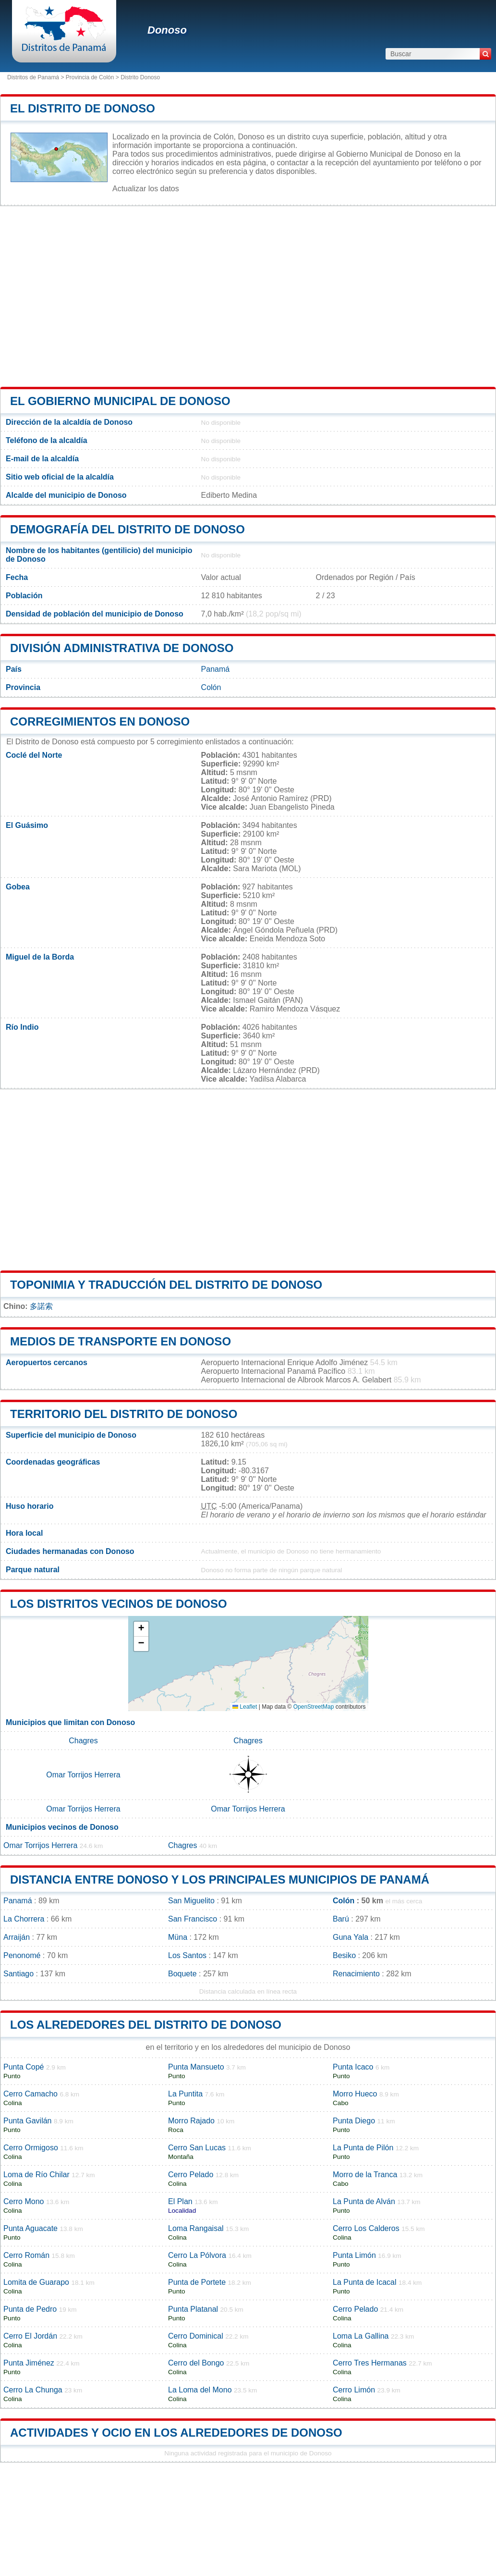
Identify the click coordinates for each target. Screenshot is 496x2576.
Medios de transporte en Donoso (120, 1341)
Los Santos (187, 1955)
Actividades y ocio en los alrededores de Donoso (176, 2432)
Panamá (215, 669)
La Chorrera (23, 1919)
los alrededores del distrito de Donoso (145, 2024)
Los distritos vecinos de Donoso (118, 1603)
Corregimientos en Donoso (100, 721)
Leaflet (244, 1706)
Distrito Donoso (140, 77)
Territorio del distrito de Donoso (123, 1413)
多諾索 (41, 1306)
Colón (211, 687)
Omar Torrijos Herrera (83, 1775)
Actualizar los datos (145, 189)
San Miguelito (191, 1901)
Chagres (83, 1741)
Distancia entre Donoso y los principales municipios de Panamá (219, 1879)
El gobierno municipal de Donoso (120, 400)
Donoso (167, 30)
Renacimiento (356, 1974)
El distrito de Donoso (82, 108)
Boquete (182, 1974)
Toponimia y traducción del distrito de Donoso (166, 1284)
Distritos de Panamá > (36, 77)
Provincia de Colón (90, 77)
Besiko (344, 1955)
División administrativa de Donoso (121, 647)
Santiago (18, 1974)
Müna (177, 1937)
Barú (341, 1919)
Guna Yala (350, 1937)
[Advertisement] (248, 296)
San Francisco (192, 1919)
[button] (141, 1629)
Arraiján (16, 1937)
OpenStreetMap (313, 1706)
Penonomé (21, 1955)
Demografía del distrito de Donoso (127, 529)
